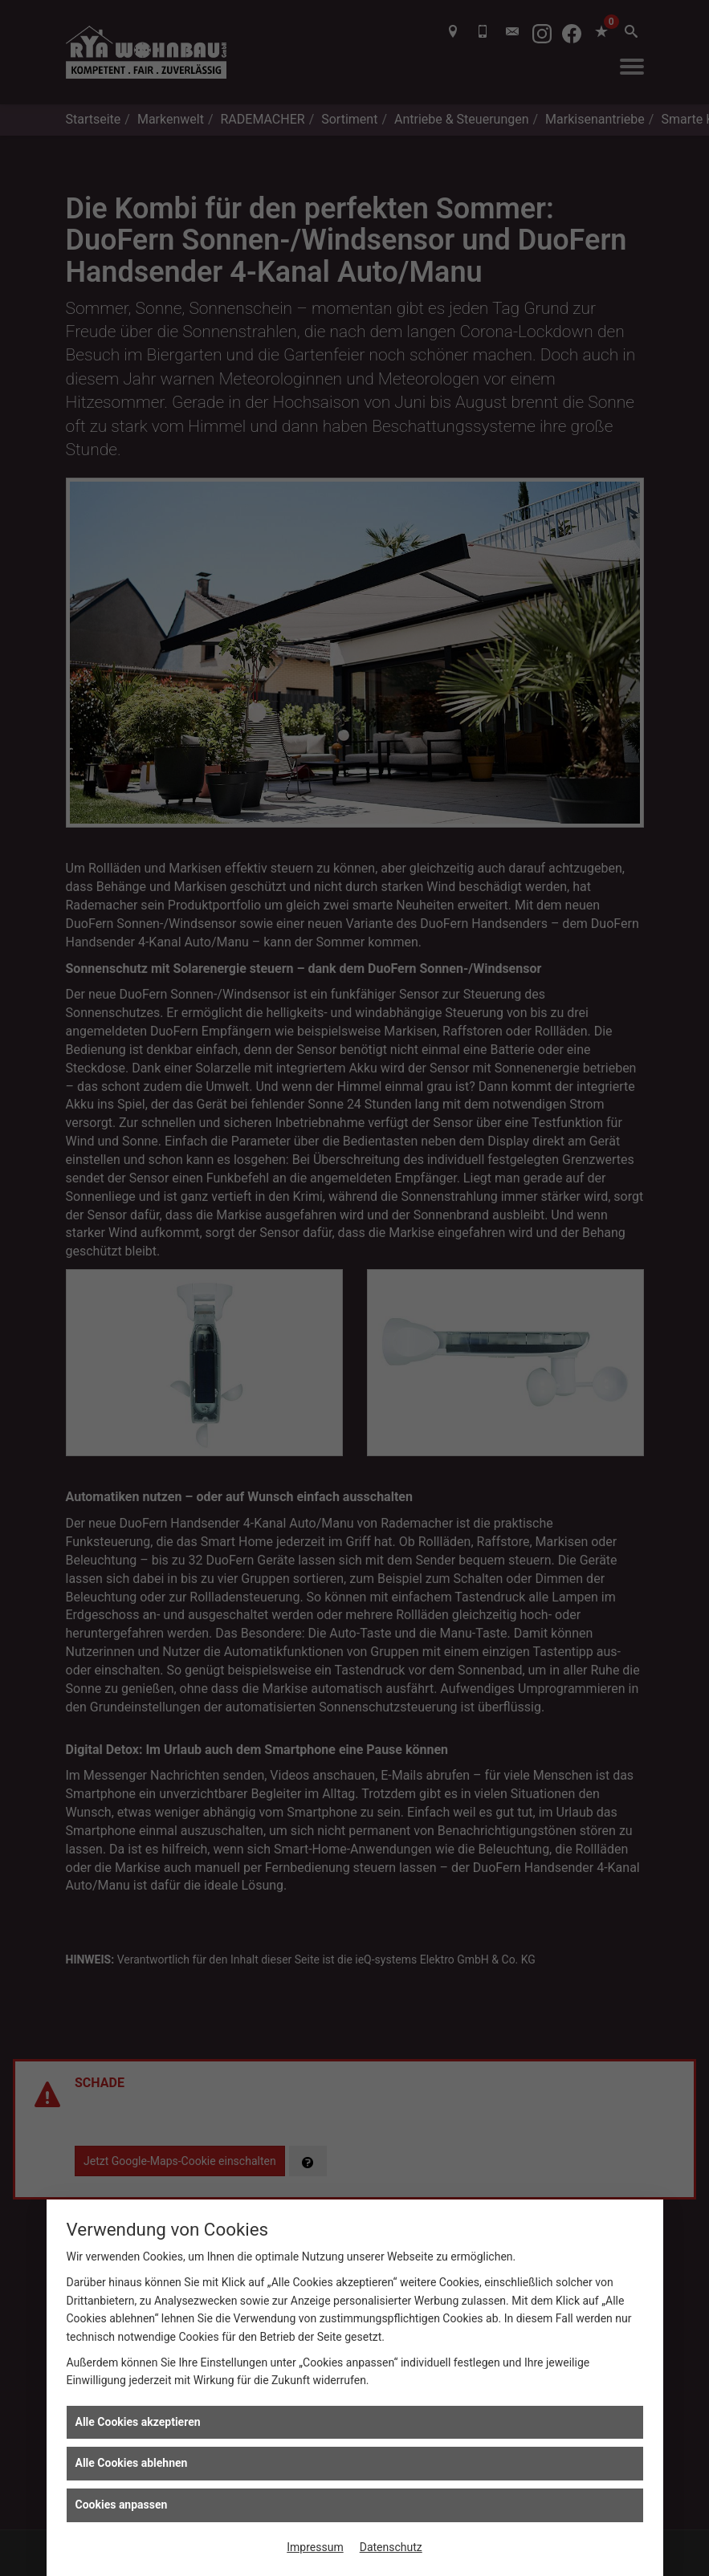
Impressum (315, 2547)
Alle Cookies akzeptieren (138, 2421)
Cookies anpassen (121, 2504)
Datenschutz (391, 2547)
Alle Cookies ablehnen (131, 2462)
